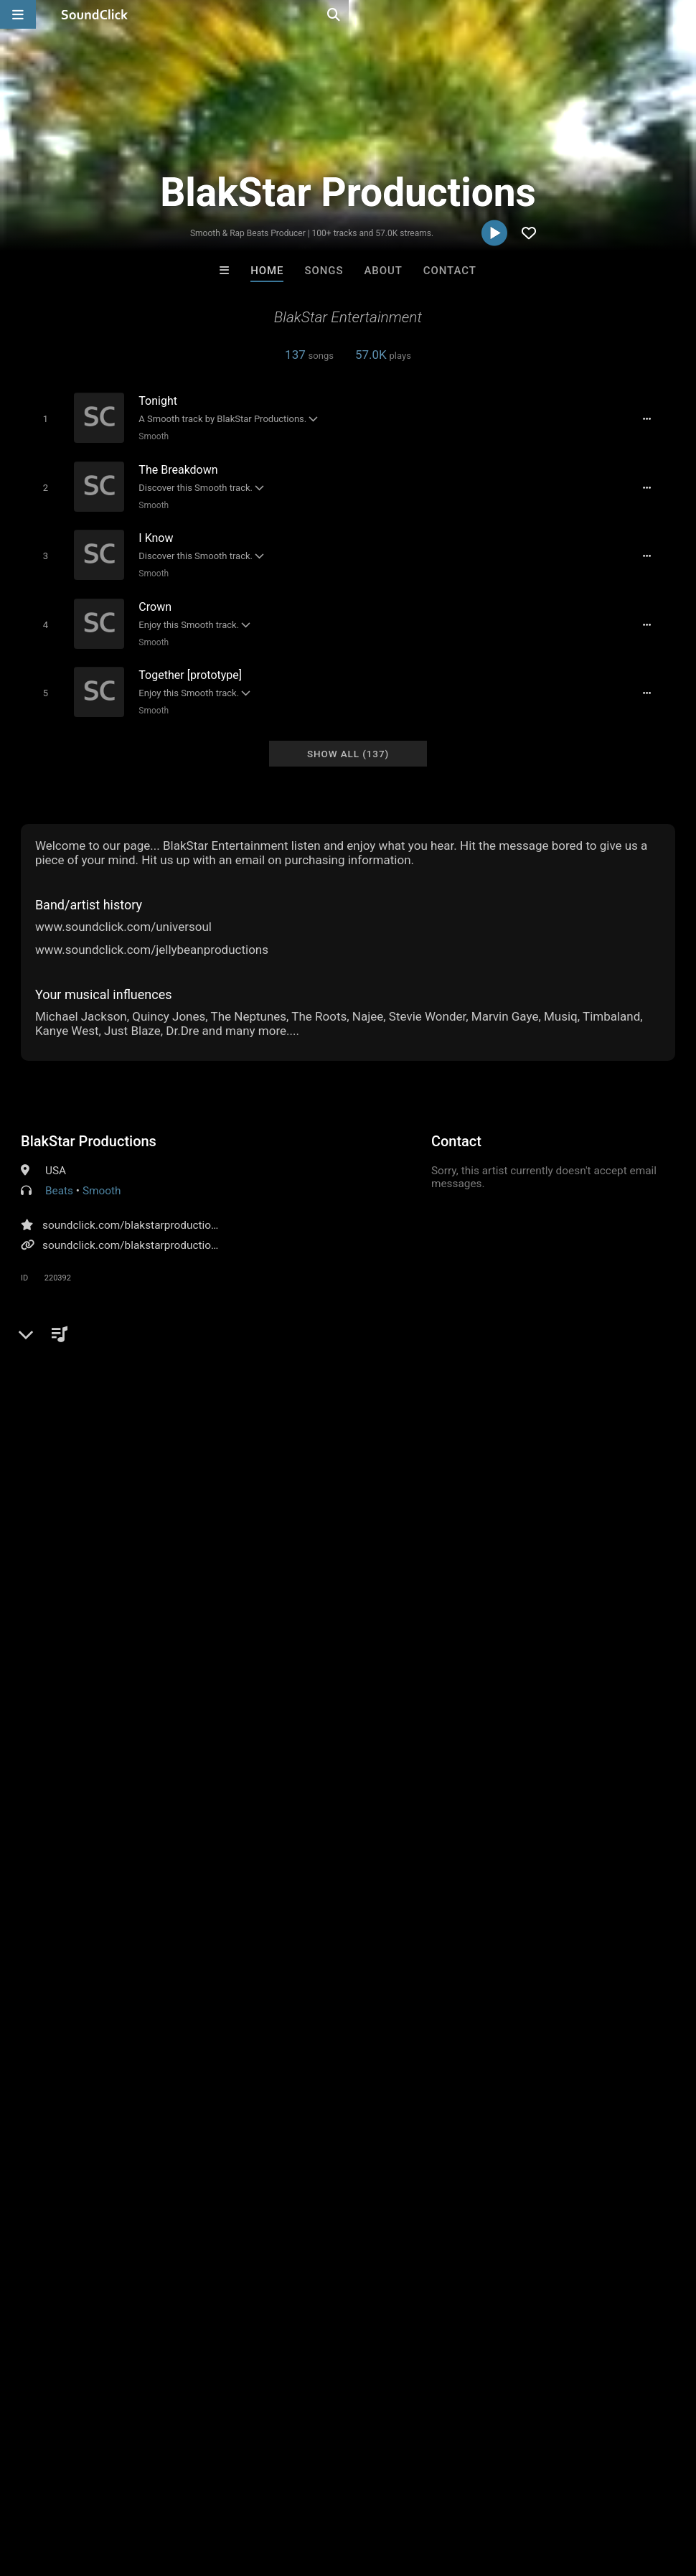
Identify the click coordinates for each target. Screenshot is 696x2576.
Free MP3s (213, 2254)
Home (266, 270)
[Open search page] (681, 14)
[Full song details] (655, 418)
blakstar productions (621, 1350)
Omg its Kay (407, 2176)
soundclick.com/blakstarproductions (132, 1208)
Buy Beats (303, 2254)
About (384, 270)
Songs (324, 270)
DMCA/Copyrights (266, 2490)
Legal (387, 2490)
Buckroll (289, 2176)
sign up (77, 1700)
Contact (449, 270)
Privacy (342, 2490)
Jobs (196, 2490)
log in (129, 1700)
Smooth (147, 436)
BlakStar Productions (88, 1124)
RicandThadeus (525, 2176)
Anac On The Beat (170, 2176)
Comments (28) (71, 1325)
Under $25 (482, 2254)
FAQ (60, 2490)
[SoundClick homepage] (94, 14)
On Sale (392, 2254)
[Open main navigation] (18, 14)
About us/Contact (127, 2490)
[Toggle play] (38, 418)
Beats (59, 1174)
